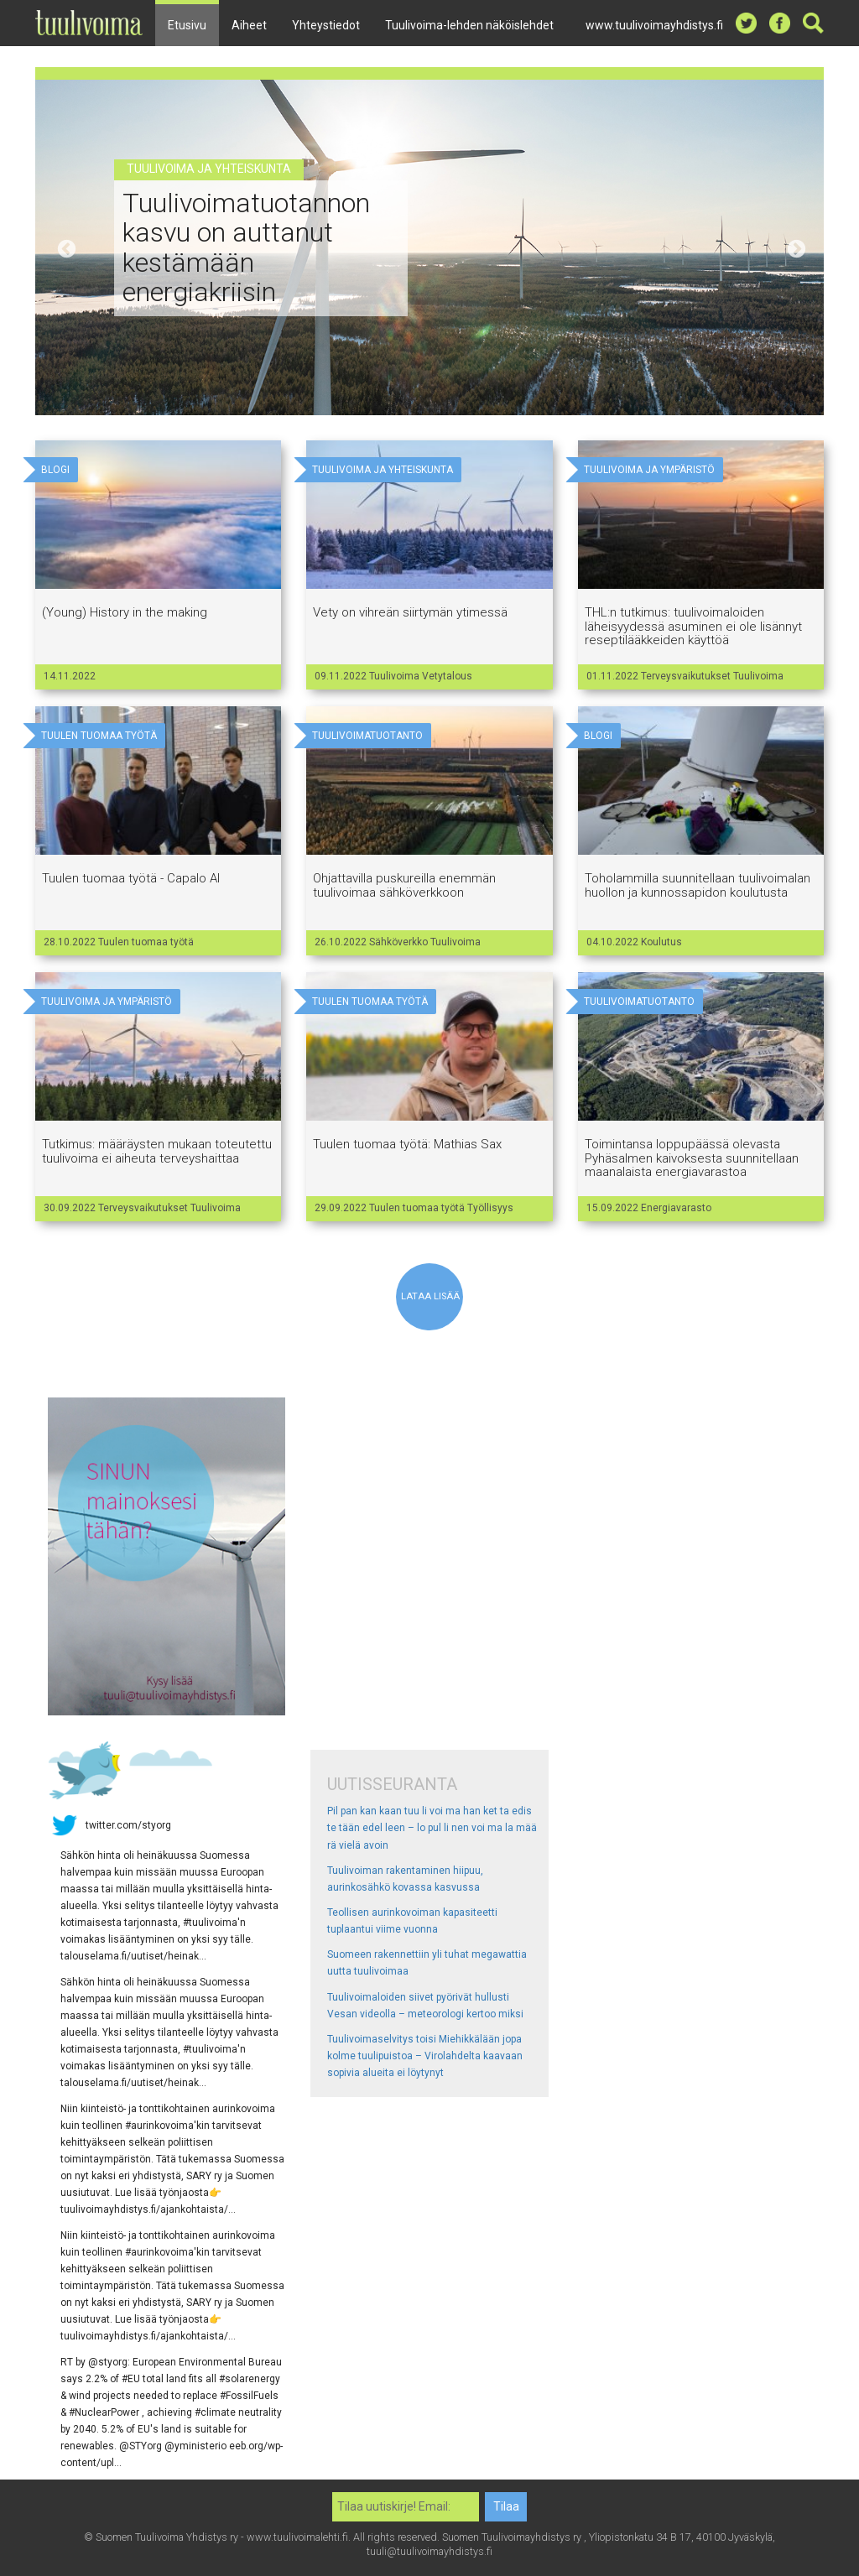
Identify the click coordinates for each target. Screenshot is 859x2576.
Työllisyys (490, 1208)
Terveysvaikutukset (687, 676)
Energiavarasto (676, 1208)
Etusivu (187, 25)
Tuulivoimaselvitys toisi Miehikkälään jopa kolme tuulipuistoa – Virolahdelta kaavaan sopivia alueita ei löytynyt (425, 2056)
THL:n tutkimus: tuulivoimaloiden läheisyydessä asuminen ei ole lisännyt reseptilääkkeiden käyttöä (693, 626)
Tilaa (506, 2506)
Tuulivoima (395, 676)
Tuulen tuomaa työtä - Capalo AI (131, 878)
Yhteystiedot (326, 25)
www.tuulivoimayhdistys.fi (654, 25)
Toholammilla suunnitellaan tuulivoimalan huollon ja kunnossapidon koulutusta (697, 885)
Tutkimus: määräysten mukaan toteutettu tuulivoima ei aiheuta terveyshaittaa (157, 1151)
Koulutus (661, 942)
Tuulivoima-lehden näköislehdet (469, 25)
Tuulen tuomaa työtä (146, 942)
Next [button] (794, 247)
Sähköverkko (399, 942)
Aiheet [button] (249, 25)
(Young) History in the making (124, 612)
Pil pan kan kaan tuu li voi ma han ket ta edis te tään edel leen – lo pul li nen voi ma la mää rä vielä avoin (432, 1827)
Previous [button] (64, 247)
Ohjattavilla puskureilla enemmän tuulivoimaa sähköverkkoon (404, 885)
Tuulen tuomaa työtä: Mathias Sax (407, 1144)
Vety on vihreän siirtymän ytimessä (410, 612)
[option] (429, 247)
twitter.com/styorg (128, 1824)
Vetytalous (447, 676)
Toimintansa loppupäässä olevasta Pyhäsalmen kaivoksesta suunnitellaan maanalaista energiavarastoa (692, 1158)
